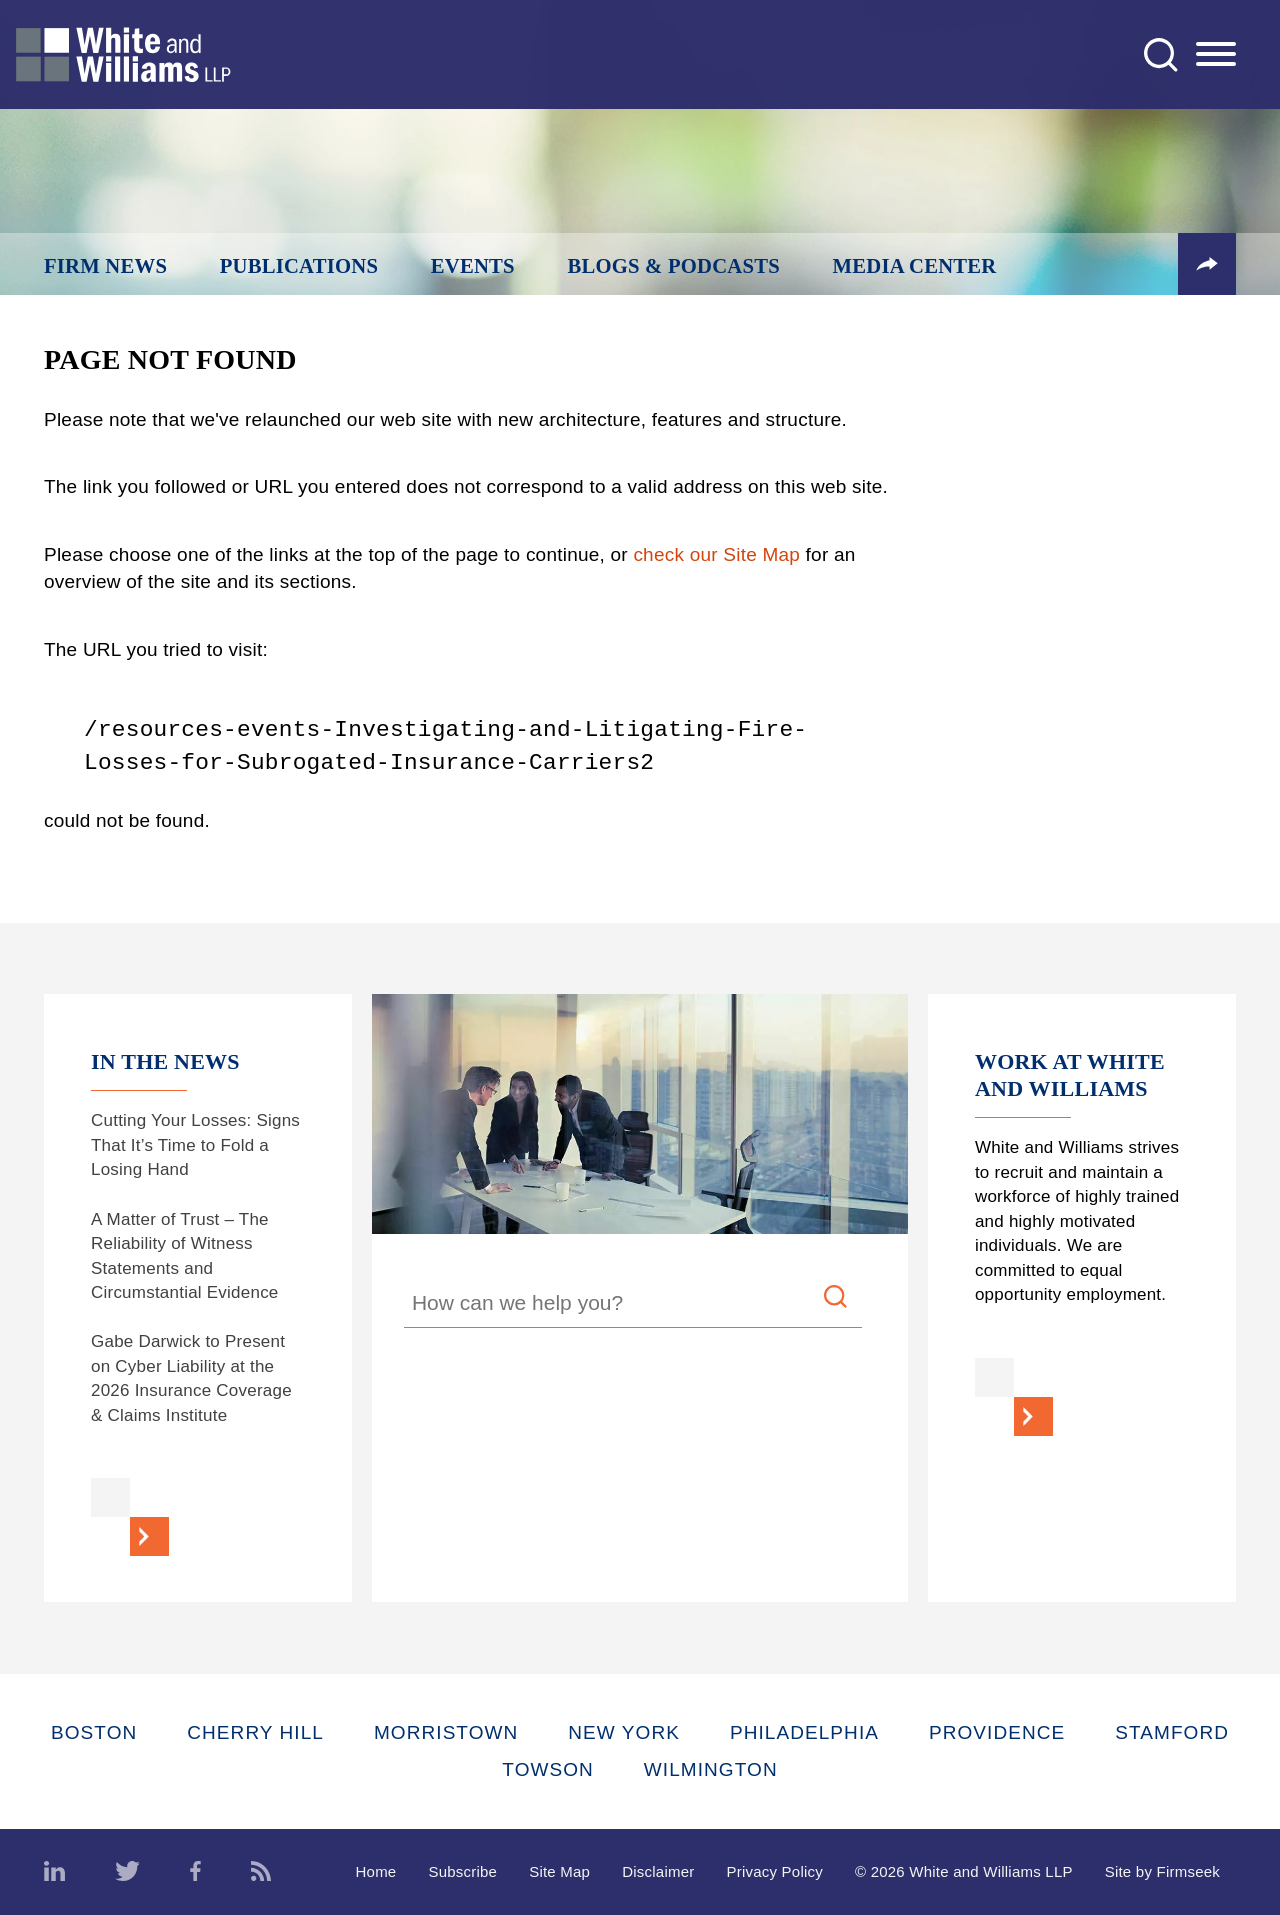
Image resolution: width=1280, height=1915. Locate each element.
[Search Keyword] (633, 1306)
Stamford (1172, 1732)
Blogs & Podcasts (673, 266)
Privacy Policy (774, 1871)
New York (624, 1732)
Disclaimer (658, 1871)
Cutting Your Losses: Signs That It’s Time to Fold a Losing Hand (195, 1145)
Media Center (915, 266)
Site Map (559, 1871)
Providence (997, 1732)
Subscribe (462, 1871)
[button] (1207, 264)
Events (473, 266)
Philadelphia (804, 1732)
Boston (94, 1732)
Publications (299, 266)
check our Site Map (716, 554)
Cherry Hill (255, 1732)
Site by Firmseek (1162, 1871)
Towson (548, 1769)
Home (376, 1871)
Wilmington (711, 1769)
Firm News (105, 266)
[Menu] (1216, 55)
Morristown (446, 1732)
